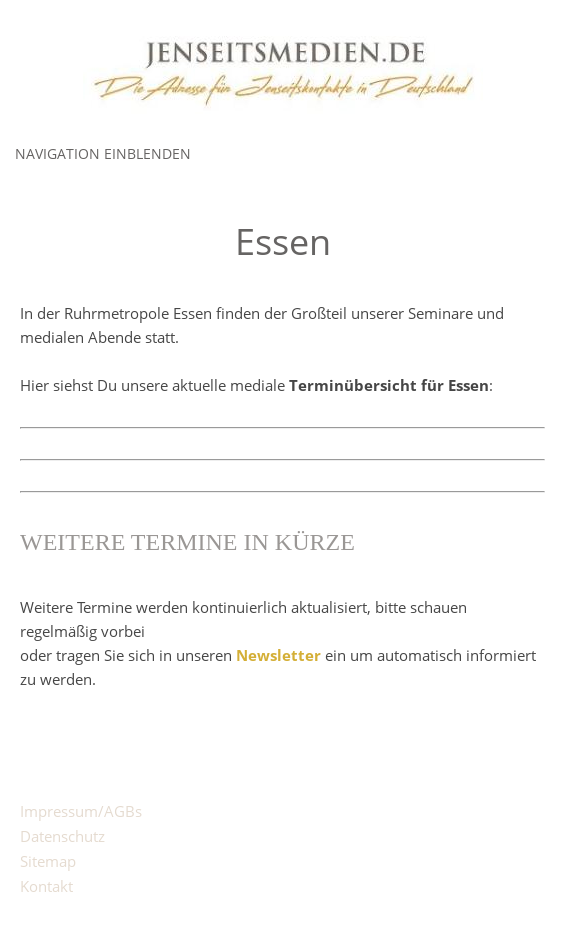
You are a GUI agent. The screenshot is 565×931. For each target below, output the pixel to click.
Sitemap (48, 861)
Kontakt (46, 886)
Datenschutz (62, 836)
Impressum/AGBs (81, 811)
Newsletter (278, 655)
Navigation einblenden (103, 153)
